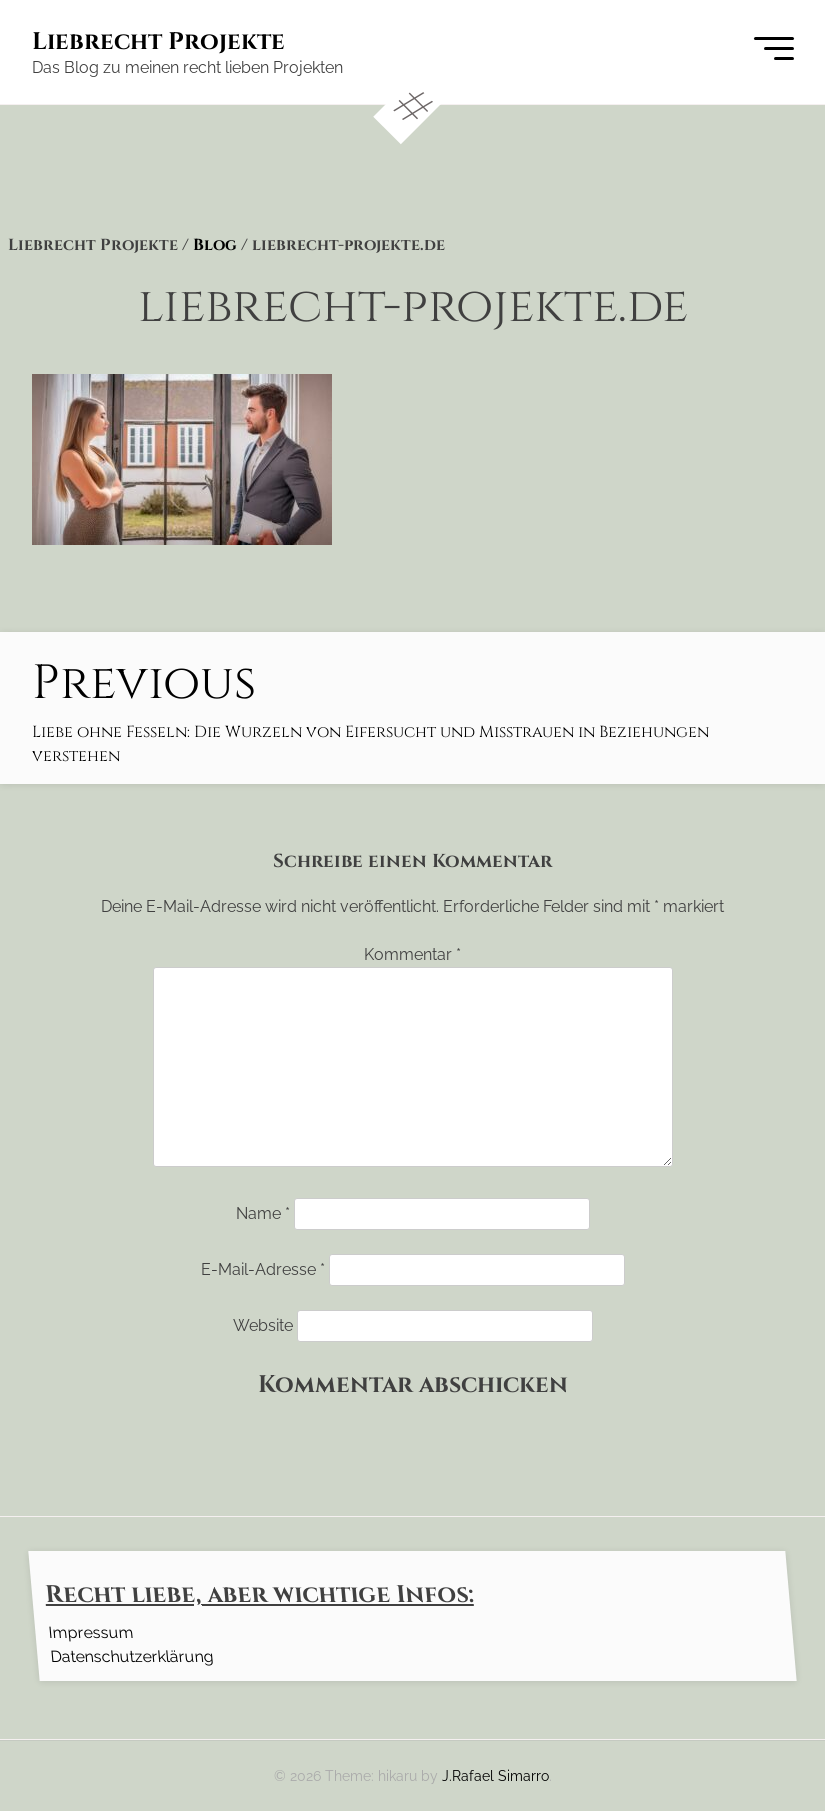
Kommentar (412, 954)
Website (263, 1325)
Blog (215, 245)
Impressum (90, 1631)
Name (263, 1213)
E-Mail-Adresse (263, 1269)
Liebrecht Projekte (158, 42)
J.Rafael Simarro (495, 1775)
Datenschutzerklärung (131, 1655)
